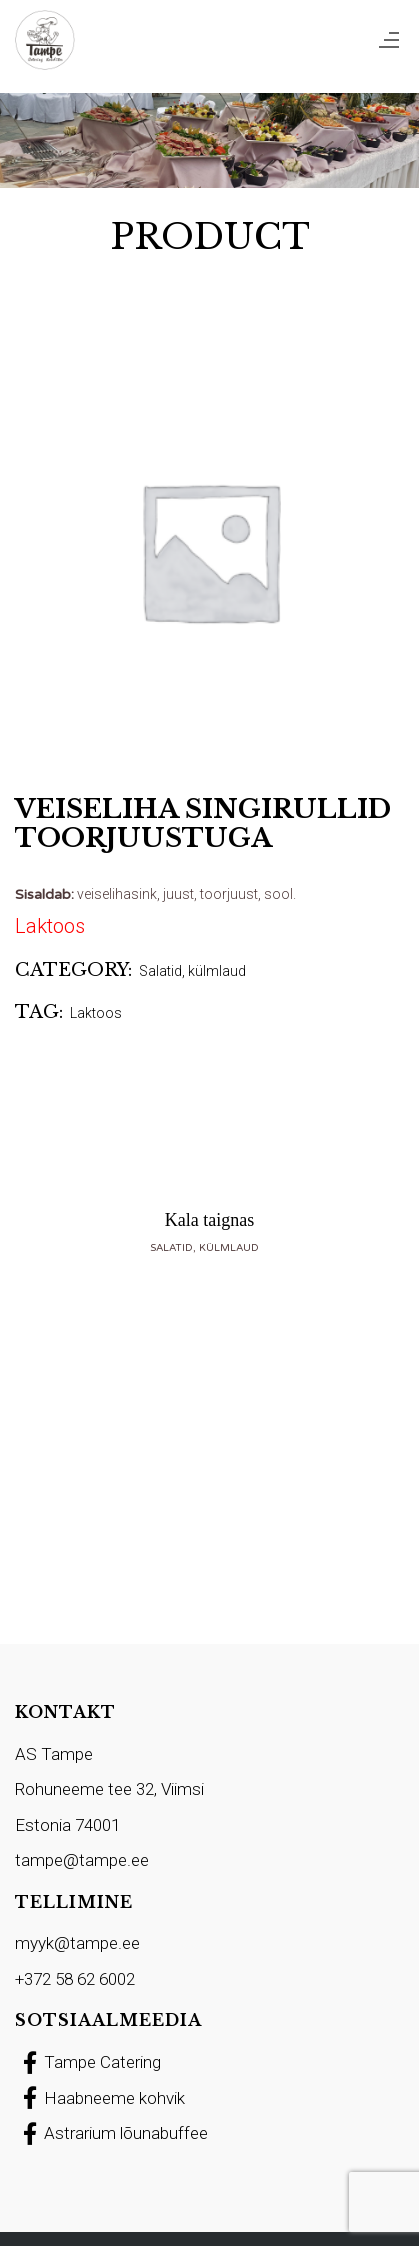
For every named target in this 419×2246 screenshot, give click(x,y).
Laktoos (96, 1013)
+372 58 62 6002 (75, 1979)
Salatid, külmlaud (192, 971)
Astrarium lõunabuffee (111, 2133)
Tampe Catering (88, 2062)
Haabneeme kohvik (100, 2098)
